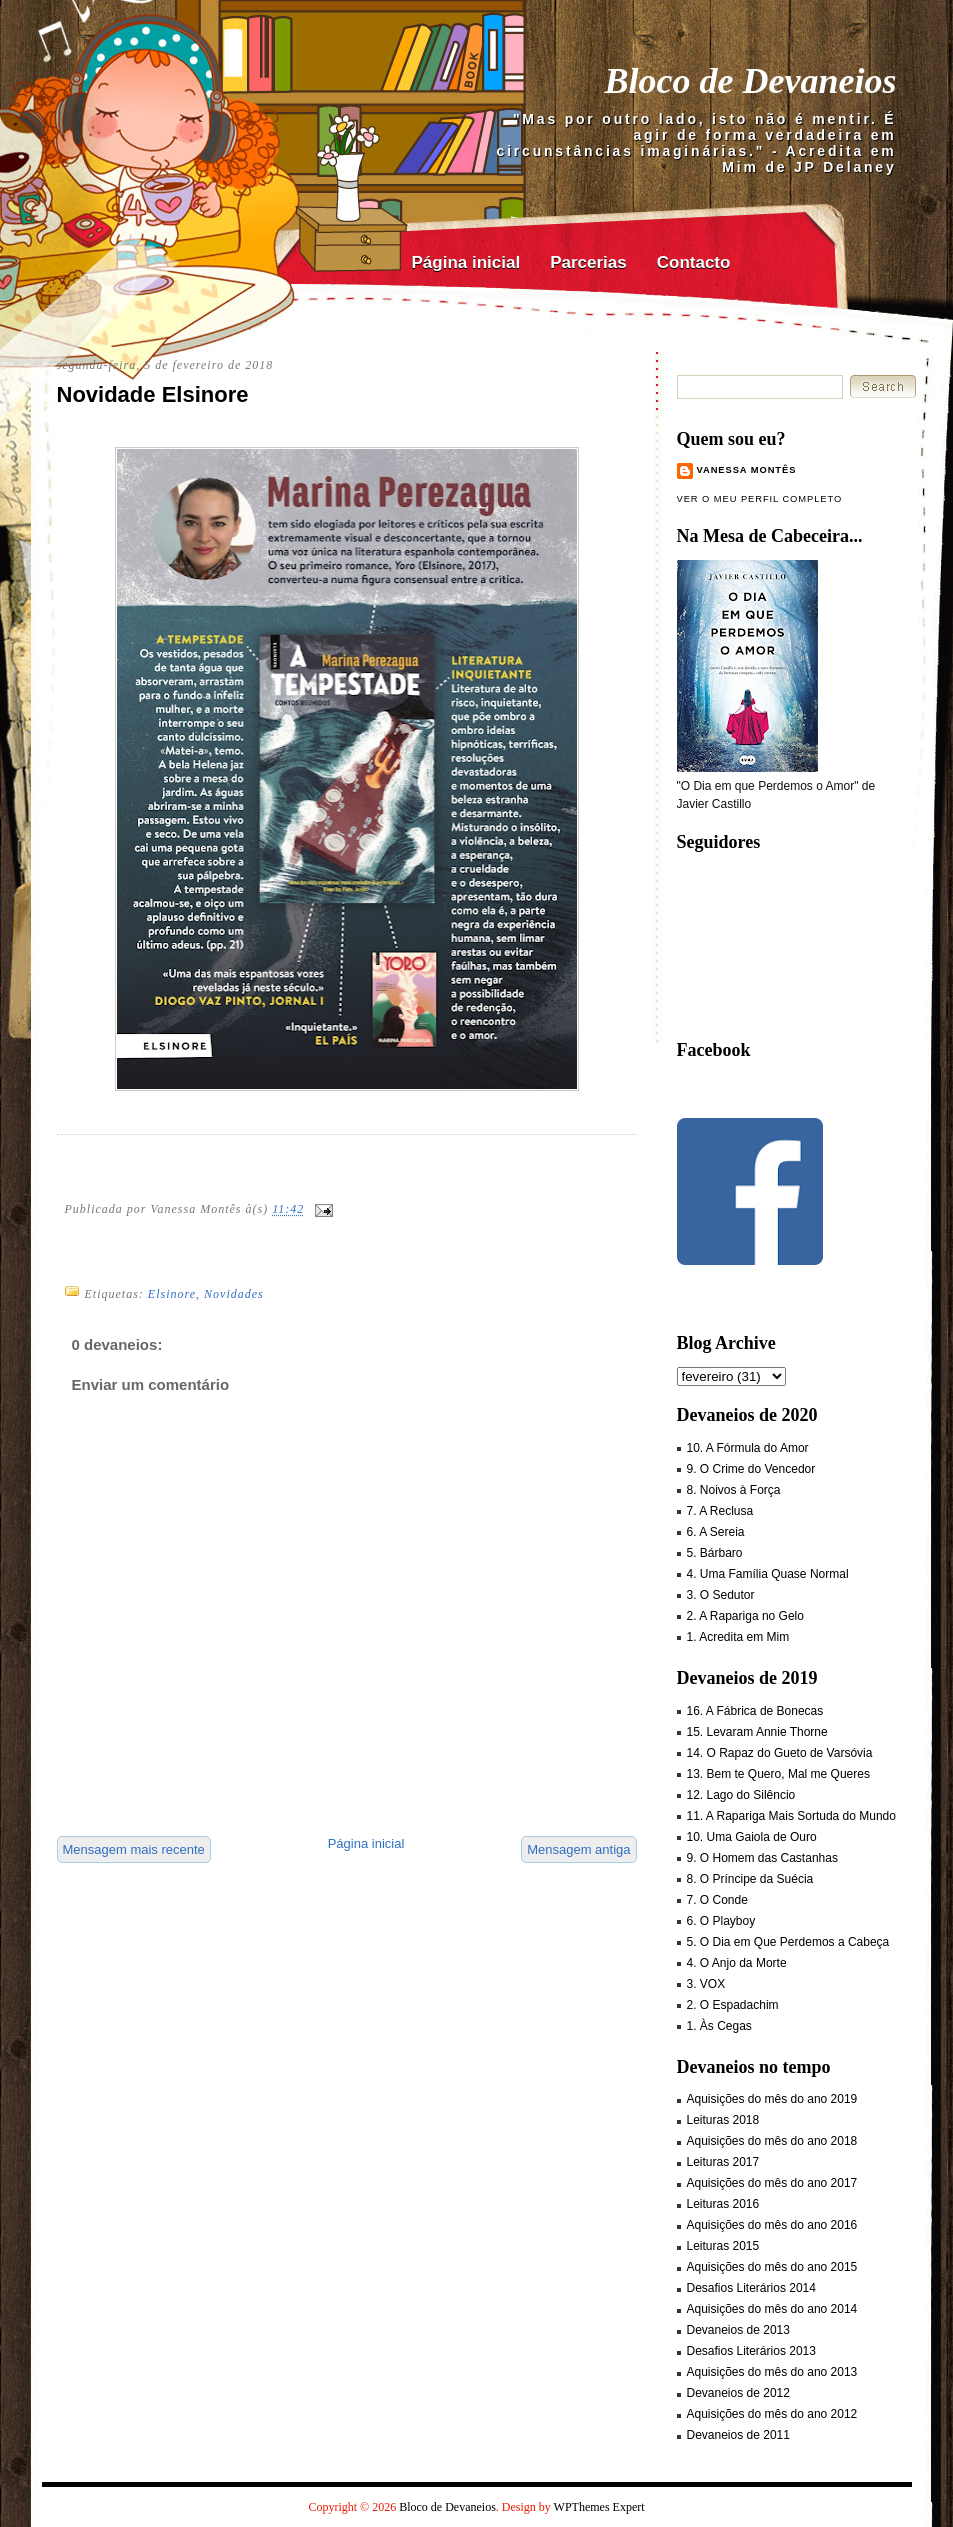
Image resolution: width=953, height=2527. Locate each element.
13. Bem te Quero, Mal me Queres (778, 1774)
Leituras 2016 (723, 2204)
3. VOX (706, 1984)
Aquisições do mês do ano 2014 (772, 2309)
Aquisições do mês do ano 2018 (772, 2141)
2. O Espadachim (733, 2005)
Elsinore (172, 1294)
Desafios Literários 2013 (751, 2351)
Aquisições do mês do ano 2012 (772, 2414)
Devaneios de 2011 (738, 2435)
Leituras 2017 (723, 2162)
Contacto (694, 262)
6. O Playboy (721, 1921)
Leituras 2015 (723, 2246)
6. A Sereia (716, 1532)
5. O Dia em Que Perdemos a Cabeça (788, 1942)
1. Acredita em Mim (738, 1637)
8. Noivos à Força (734, 1490)
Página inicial (466, 262)
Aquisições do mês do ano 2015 (772, 2267)
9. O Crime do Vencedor (751, 1469)
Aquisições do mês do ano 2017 (772, 2183)
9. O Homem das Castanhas (762, 1858)
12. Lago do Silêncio (741, 1795)
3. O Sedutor (721, 1595)
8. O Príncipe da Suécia (750, 1879)
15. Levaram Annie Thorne (757, 1732)
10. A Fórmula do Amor (748, 1448)
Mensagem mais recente (134, 1849)
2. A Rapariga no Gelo (745, 1616)
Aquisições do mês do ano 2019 (772, 2099)
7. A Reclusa (720, 1511)
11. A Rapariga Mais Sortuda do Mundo (791, 1816)
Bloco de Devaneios (751, 81)
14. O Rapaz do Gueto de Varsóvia (780, 1753)
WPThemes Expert (599, 2507)
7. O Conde (717, 1900)
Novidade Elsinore (153, 394)
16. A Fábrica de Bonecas (755, 1711)
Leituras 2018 (723, 2120)
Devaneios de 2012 (738, 2393)
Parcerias (588, 262)
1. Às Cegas (719, 2026)
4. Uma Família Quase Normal (768, 1574)
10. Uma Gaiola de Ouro (752, 1837)
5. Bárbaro (715, 1553)
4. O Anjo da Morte (737, 1963)
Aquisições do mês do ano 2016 (772, 2225)
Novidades (234, 1294)
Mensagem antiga (578, 1849)
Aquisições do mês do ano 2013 (772, 2372)
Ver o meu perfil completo (760, 499)
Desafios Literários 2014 (751, 2288)
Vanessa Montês (747, 470)
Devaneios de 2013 (738, 2330)
